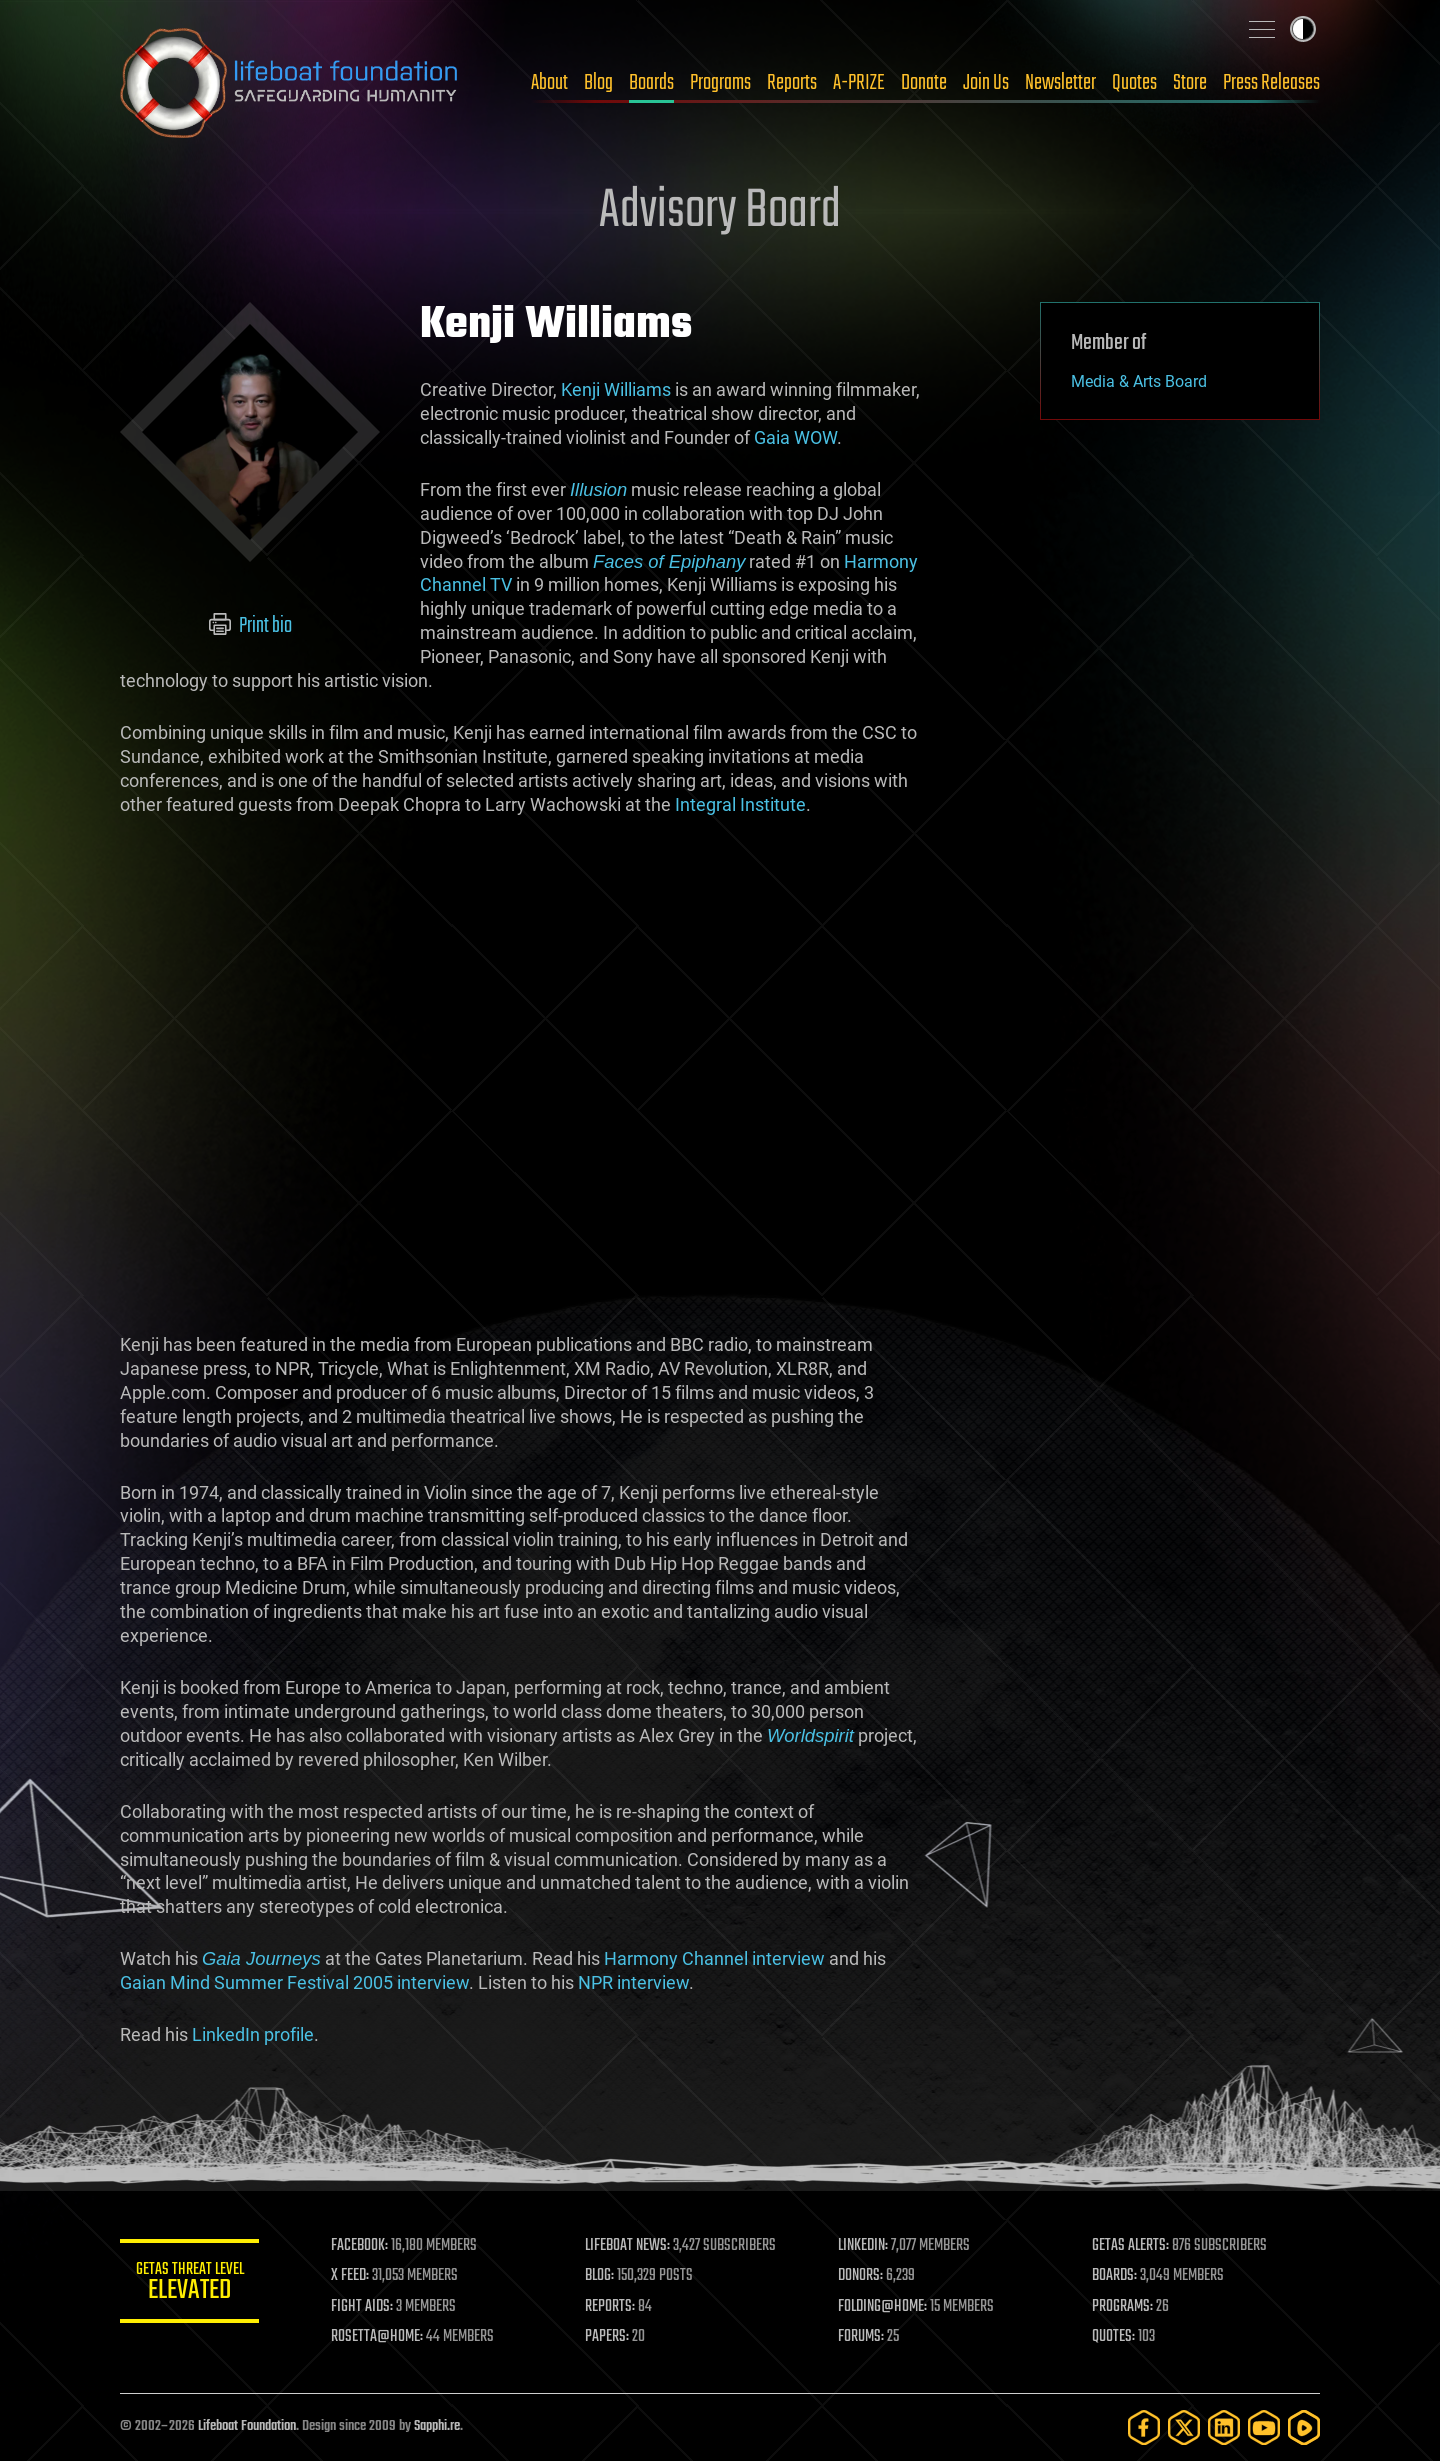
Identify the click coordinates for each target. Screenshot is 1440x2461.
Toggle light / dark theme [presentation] (1303, 29)
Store (1190, 83)
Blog (598, 83)
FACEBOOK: (360, 2246)
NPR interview (633, 1982)
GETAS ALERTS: (1130, 2246)
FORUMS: (862, 2337)
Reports (792, 83)
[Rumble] (1304, 2427)
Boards (651, 83)
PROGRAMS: (1122, 2307)
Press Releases (1271, 83)
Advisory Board (720, 212)
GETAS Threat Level (190, 2284)
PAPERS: (607, 2337)
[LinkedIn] (1224, 2427)
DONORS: (861, 2276)
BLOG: (599, 2276)
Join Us (986, 83)
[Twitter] (1184, 2427)
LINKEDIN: (864, 2246)
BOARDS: (1114, 2276)
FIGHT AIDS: (363, 2307)
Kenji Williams (616, 389)
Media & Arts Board (1139, 381)
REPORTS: (610, 2307)
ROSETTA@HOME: (378, 2337)
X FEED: (351, 2276)
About (549, 83)
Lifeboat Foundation (247, 2426)
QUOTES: (1113, 2337)
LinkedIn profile (253, 2034)
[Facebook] (1144, 2427)
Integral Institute (740, 804)
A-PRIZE (859, 83)
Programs (720, 83)
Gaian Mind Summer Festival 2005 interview (294, 1982)
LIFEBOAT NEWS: (627, 2246)
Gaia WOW (795, 437)
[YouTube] (1264, 2427)
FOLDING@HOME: (883, 2307)
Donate (924, 83)
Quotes (1134, 83)
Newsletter (1060, 83)
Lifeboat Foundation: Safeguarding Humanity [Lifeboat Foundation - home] (290, 83)
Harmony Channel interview (714, 1958)
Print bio (250, 626)
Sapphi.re (437, 2426)
